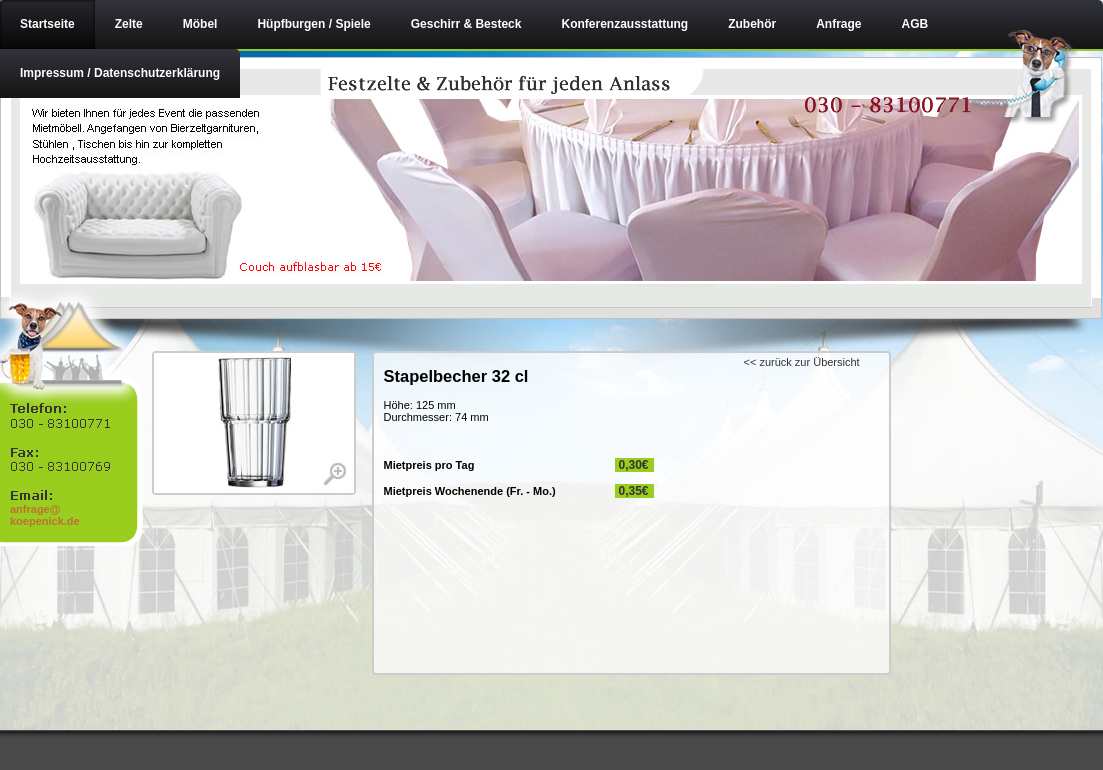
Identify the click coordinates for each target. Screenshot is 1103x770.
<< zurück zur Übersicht (802, 362)
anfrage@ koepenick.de (45, 515)
